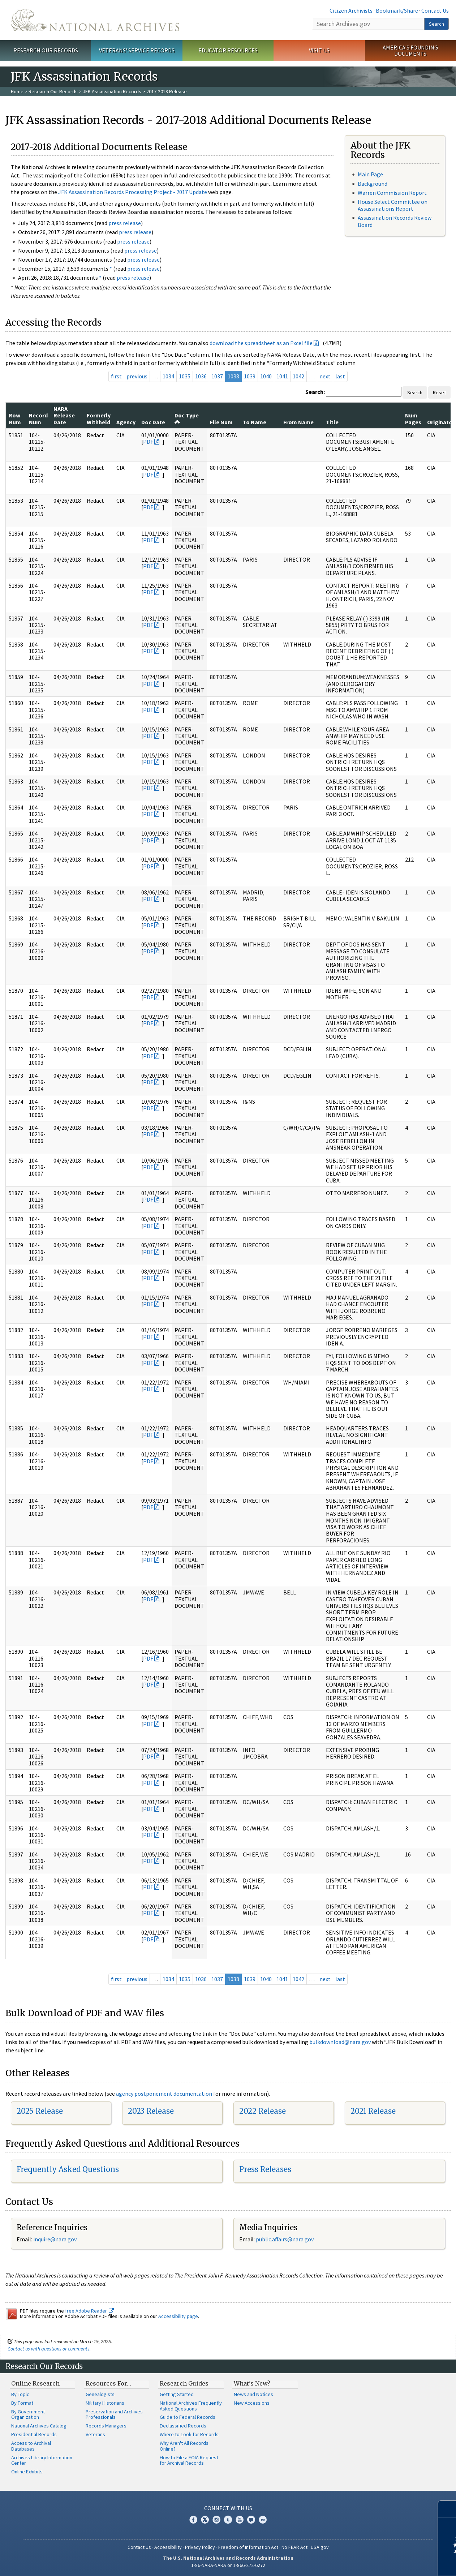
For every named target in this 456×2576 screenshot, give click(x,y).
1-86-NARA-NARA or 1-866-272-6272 (228, 2565)
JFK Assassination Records (112, 91)
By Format (22, 2403)
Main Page (370, 174)
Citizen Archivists (351, 10)
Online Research (35, 2383)
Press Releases (265, 2169)
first (116, 376)
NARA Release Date (64, 415)
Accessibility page (178, 2316)
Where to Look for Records (189, 2434)
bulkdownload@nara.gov (340, 2041)
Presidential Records (34, 2434)
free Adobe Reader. (89, 2310)
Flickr (262, 2519)
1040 (266, 376)
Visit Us (319, 50)
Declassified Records (183, 2425)
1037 (217, 376)
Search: (315, 391)
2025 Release (40, 2111)
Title (332, 422)
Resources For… (108, 2383)
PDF (148, 441)
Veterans (95, 2434)
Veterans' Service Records (137, 50)
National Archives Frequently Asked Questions (191, 2406)
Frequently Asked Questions (68, 2169)
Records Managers (106, 2425)
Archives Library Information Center (41, 2460)
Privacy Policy (200, 2547)
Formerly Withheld (99, 418)
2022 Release (262, 2111)
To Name (254, 422)
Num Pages (413, 418)
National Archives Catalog (38, 2425)
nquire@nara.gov (56, 2239)
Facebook (193, 2519)
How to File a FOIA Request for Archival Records (189, 2460)
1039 (249, 376)
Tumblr (228, 2519)
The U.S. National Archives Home (95, 20)
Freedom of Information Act (248, 2547)
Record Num (38, 418)
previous (136, 376)
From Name (298, 422)
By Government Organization (28, 2414)
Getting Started (177, 2394)
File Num (221, 422)
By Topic (20, 2394)
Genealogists (100, 2394)
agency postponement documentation (164, 2093)
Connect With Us (228, 2508)
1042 (298, 376)
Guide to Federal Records (187, 2417)
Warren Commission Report (392, 192)
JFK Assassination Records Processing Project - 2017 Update (132, 192)
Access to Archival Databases (31, 2446)
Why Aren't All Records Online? (184, 2446)
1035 (184, 376)
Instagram (216, 2519)
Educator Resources (228, 50)
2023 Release (151, 2111)
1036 (201, 376)
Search (436, 24)
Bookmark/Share (397, 10)
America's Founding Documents (410, 50)
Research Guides (184, 2383)
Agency (125, 422)
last (340, 376)
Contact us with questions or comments (49, 2348)
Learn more (392, 2563)
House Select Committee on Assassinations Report (392, 205)
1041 (282, 376)
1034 (168, 376)
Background (372, 183)
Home (17, 91)
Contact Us (435, 10)
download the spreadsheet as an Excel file (261, 343)
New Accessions (252, 2403)
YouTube (239, 2519)
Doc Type (187, 418)
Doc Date (153, 422)
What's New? (252, 2383)
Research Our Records (45, 50)
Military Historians (105, 2403)
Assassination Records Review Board (394, 221)
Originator (441, 422)
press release (124, 223)
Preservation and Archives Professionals (114, 2414)
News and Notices (253, 2394)
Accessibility (168, 2547)
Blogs (251, 2519)
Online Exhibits (27, 2471)
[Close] (447, 2508)
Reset (439, 392)
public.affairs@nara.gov (285, 2239)
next (325, 376)
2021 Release (373, 2111)
